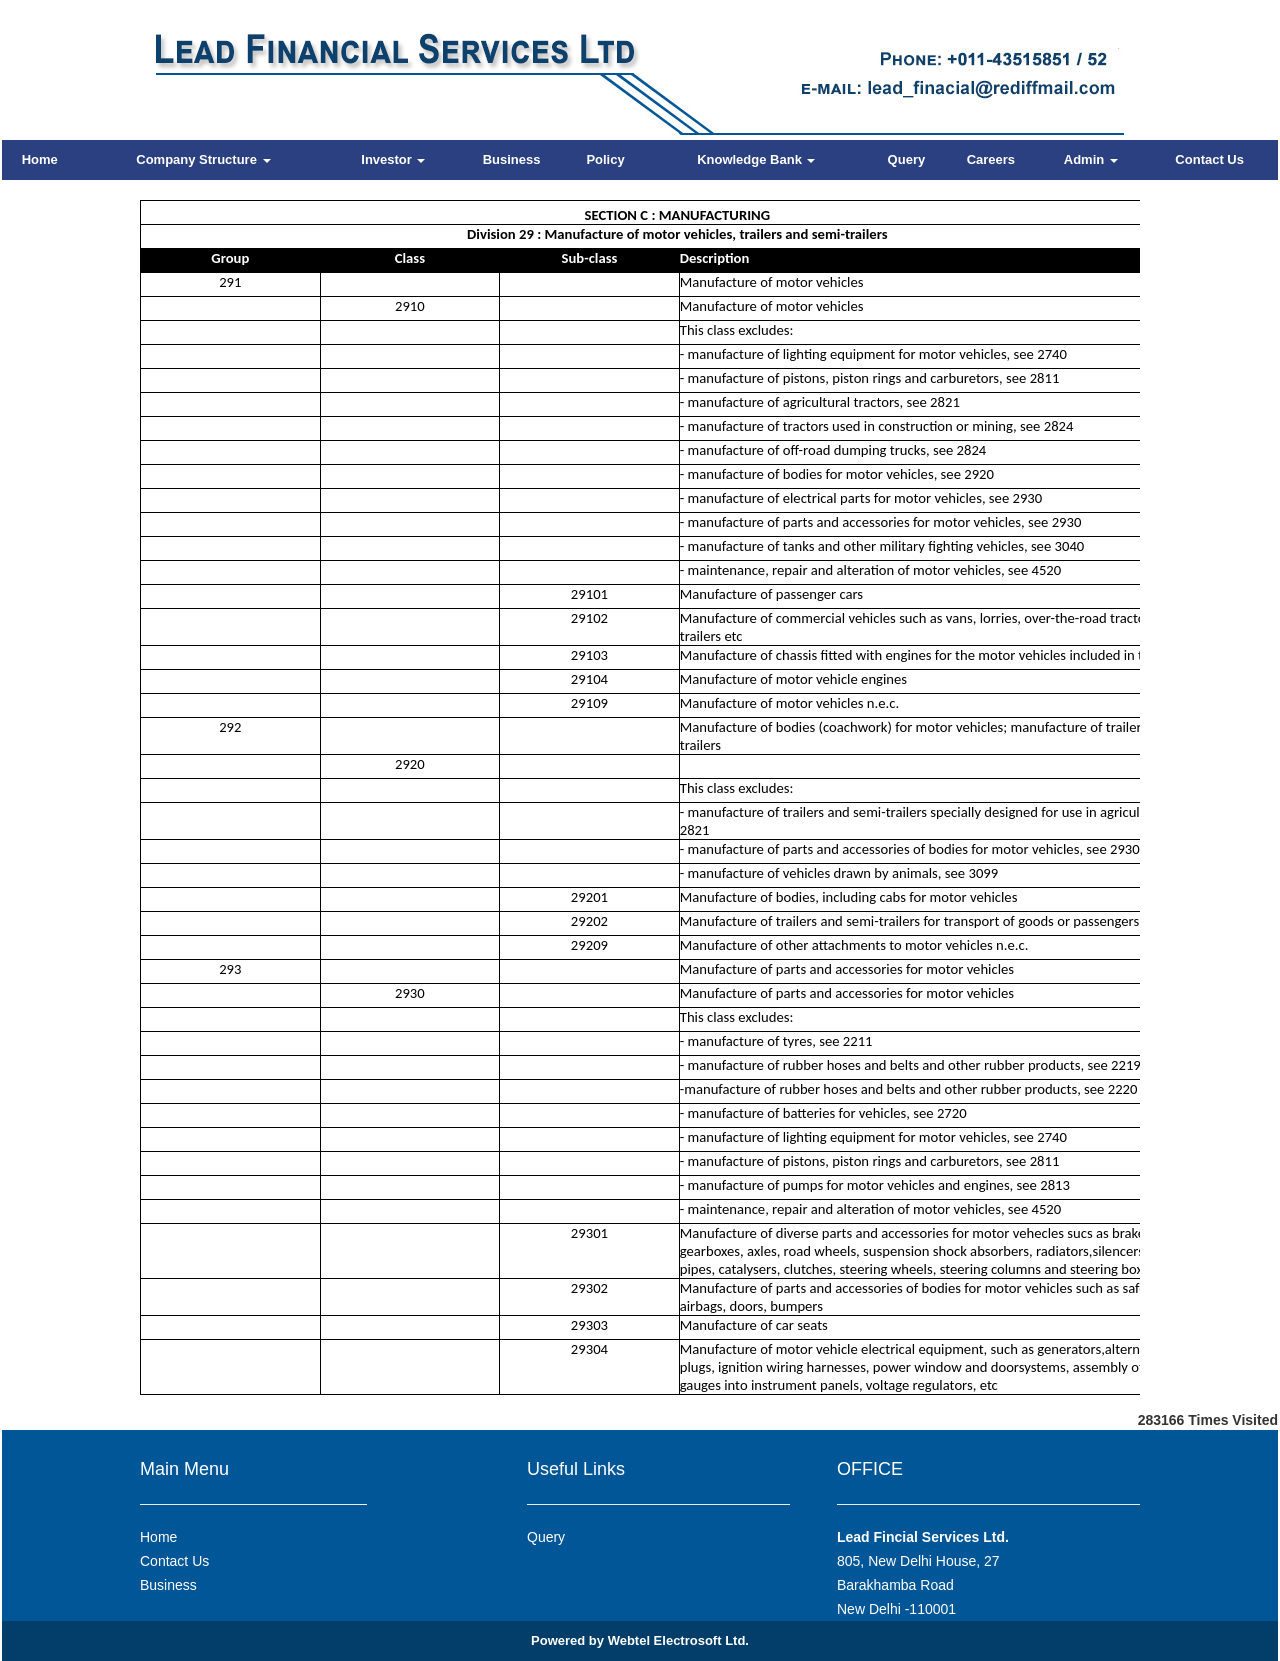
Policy (605, 159)
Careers (991, 159)
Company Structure (203, 159)
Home (40, 159)
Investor (393, 159)
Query (907, 159)
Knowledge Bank (756, 159)
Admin (1091, 159)
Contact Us (1209, 159)
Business (512, 159)
